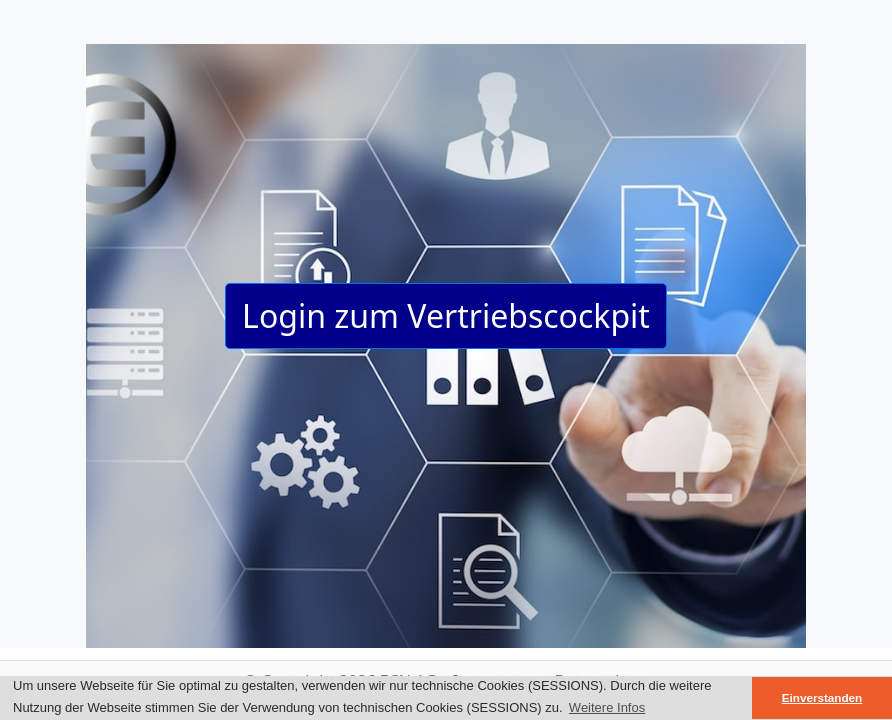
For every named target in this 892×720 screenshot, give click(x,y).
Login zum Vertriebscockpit (446, 315)
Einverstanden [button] (822, 697)
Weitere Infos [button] (607, 707)
